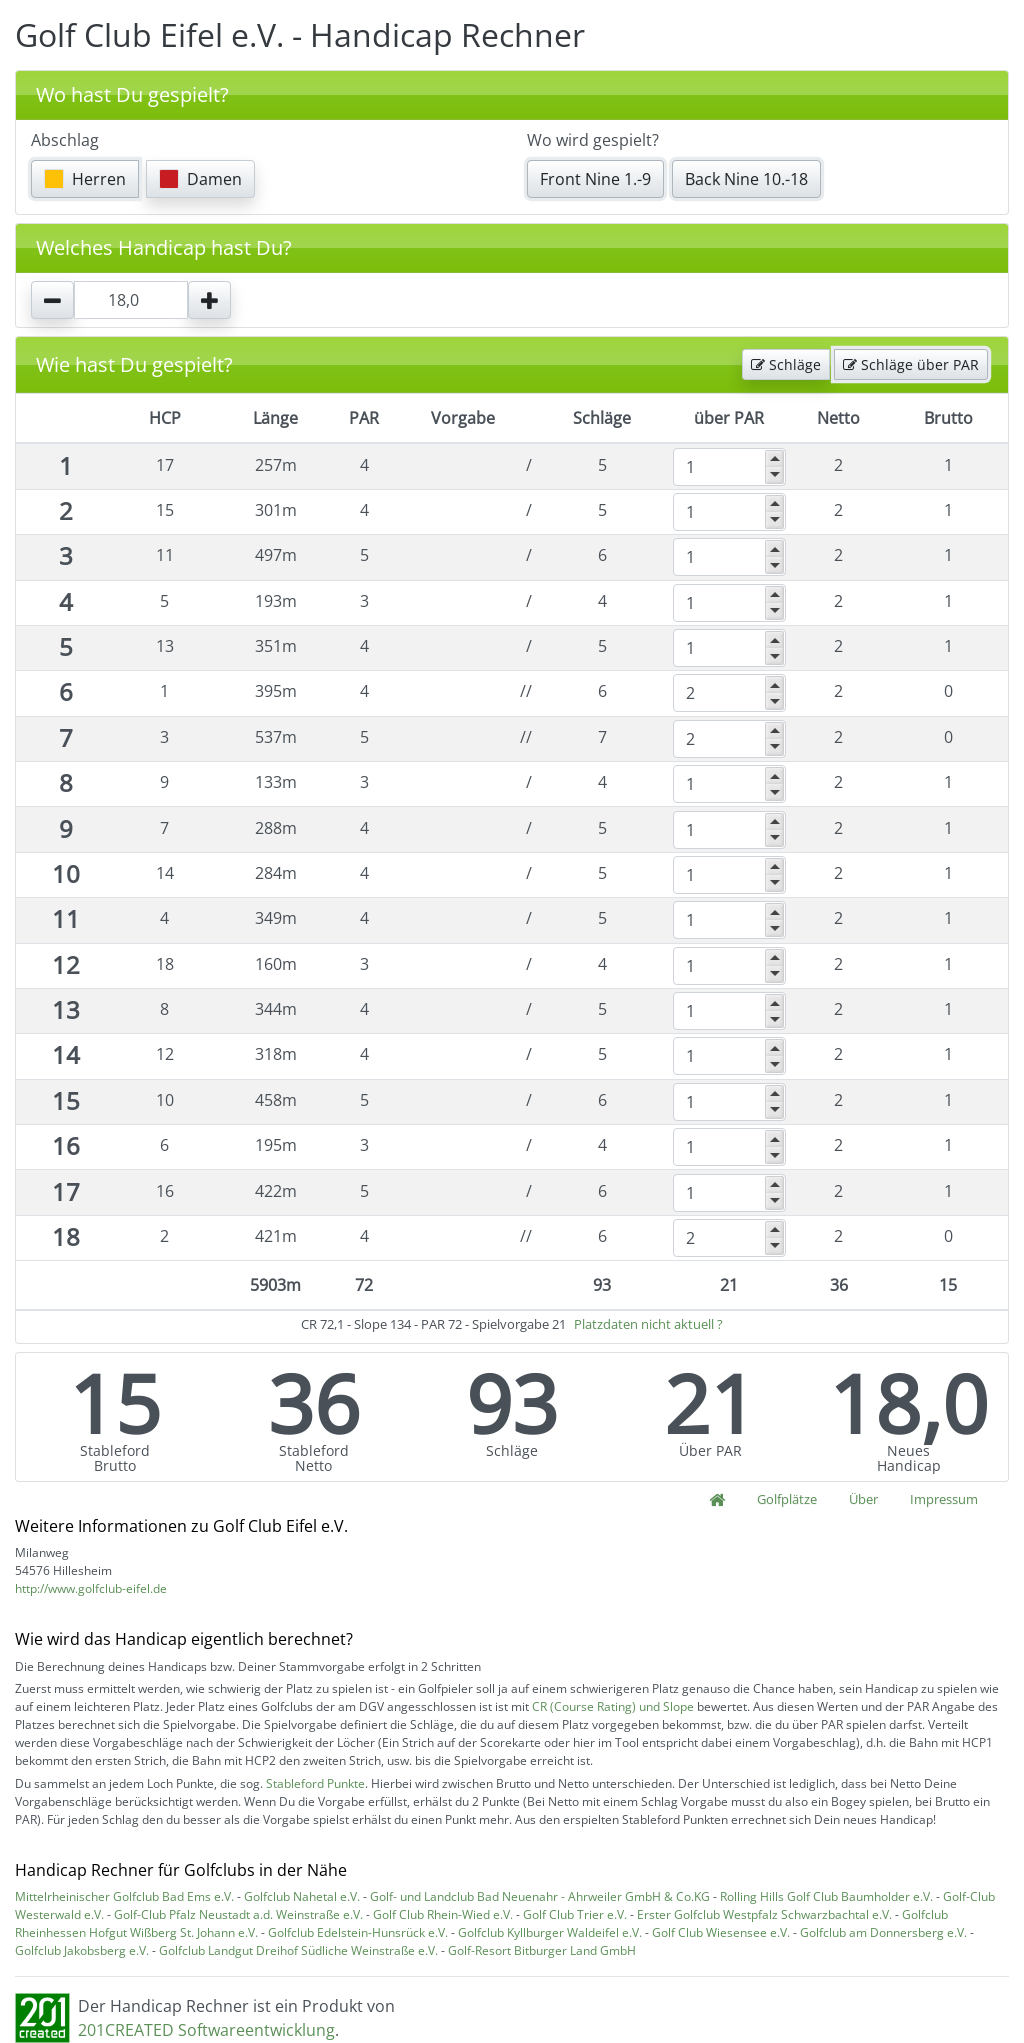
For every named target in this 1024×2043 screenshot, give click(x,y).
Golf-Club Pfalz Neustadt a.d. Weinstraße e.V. (238, 1914)
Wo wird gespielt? (593, 140)
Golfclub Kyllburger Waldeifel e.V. (550, 1932)
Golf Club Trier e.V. (575, 1914)
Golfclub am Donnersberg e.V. (883, 1932)
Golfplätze (787, 1499)
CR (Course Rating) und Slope (613, 1706)
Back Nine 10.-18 (746, 179)
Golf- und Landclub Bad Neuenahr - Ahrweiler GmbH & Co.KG (540, 1896)
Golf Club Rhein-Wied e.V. (443, 1914)
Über (863, 1499)
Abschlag (65, 140)
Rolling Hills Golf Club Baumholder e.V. (826, 1896)
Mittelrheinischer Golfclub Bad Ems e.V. (124, 1896)
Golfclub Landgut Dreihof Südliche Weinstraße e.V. (298, 1950)
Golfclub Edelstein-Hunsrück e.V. (358, 1932)
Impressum (944, 1499)
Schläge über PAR (911, 364)
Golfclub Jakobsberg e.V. (82, 1950)
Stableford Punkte (315, 1783)
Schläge (786, 364)
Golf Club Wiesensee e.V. (721, 1932)
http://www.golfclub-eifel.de (91, 1588)
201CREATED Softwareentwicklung (206, 2030)
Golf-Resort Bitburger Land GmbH (542, 1950)
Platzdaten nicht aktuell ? (648, 1324)
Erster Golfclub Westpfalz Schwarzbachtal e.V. (764, 1914)
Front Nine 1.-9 (595, 179)
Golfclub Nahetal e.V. (302, 1896)
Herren (85, 179)
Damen (200, 179)
